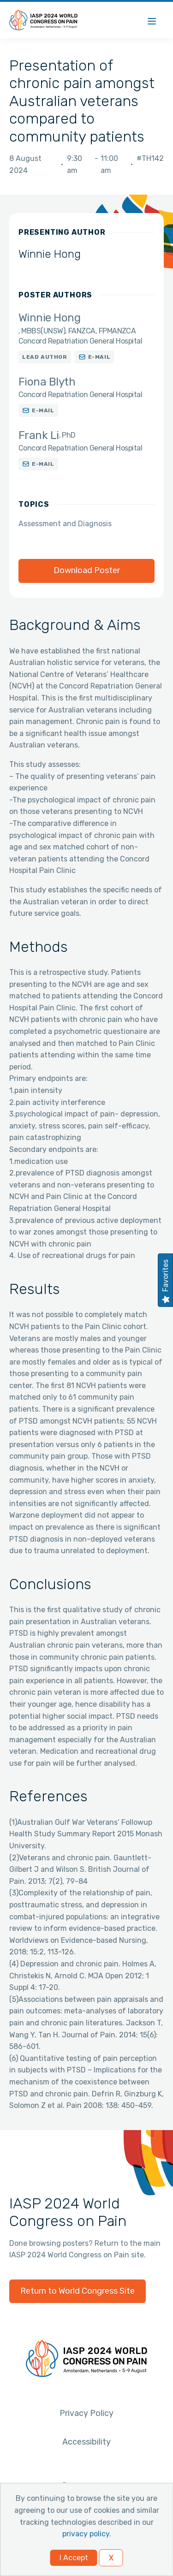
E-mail (99, 357)
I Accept (74, 2557)
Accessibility (86, 2442)
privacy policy (85, 2533)
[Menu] (152, 20)
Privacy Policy (86, 2413)
